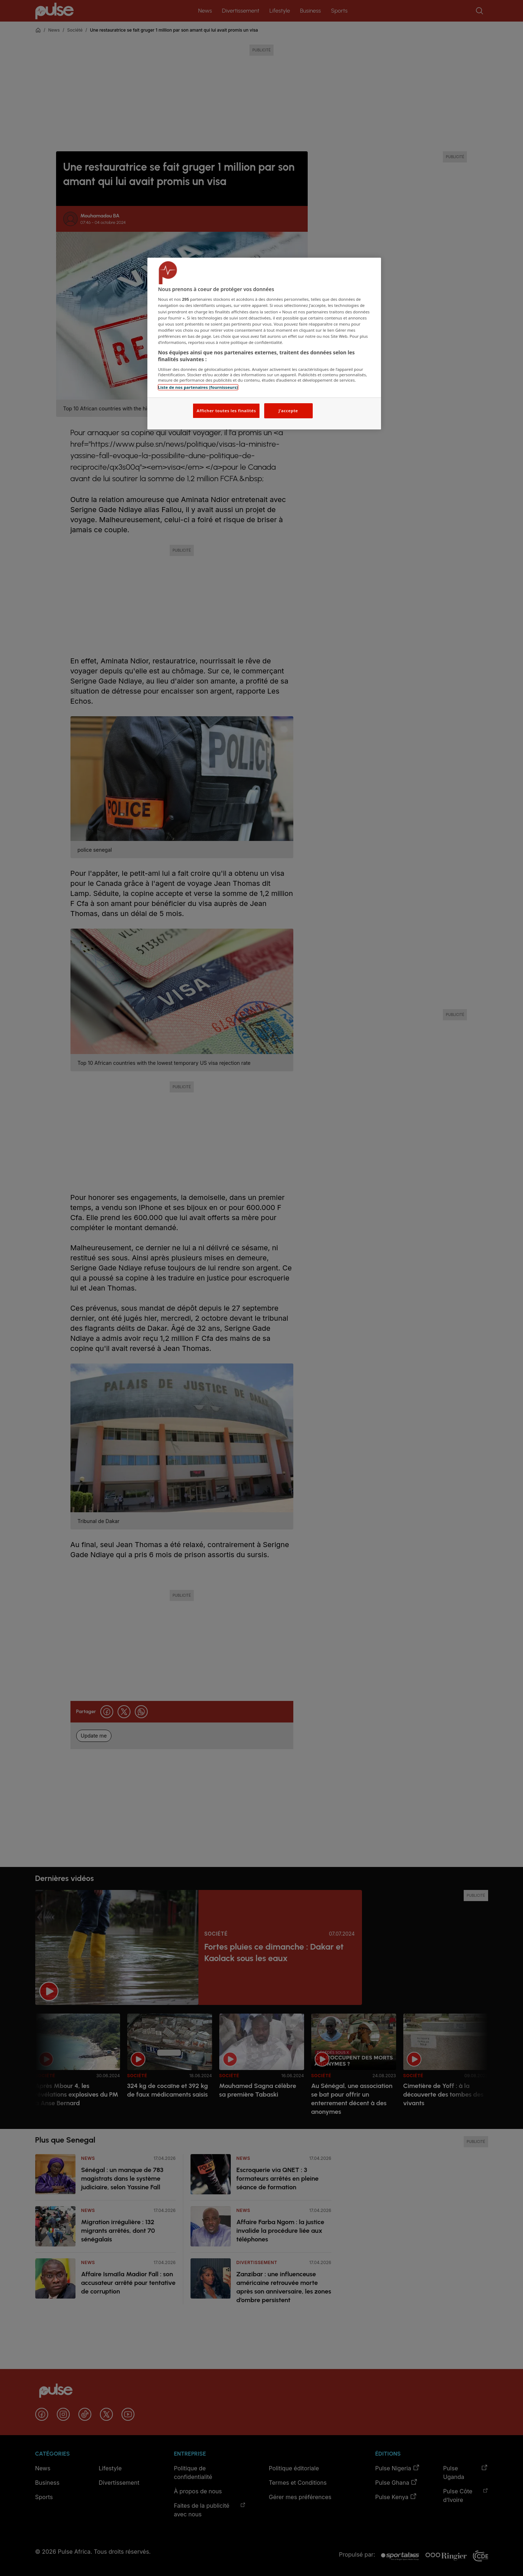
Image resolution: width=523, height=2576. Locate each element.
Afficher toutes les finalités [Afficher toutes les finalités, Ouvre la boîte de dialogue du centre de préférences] (226, 410)
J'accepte (288, 410)
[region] (264, 344)
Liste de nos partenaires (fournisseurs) (198, 387)
